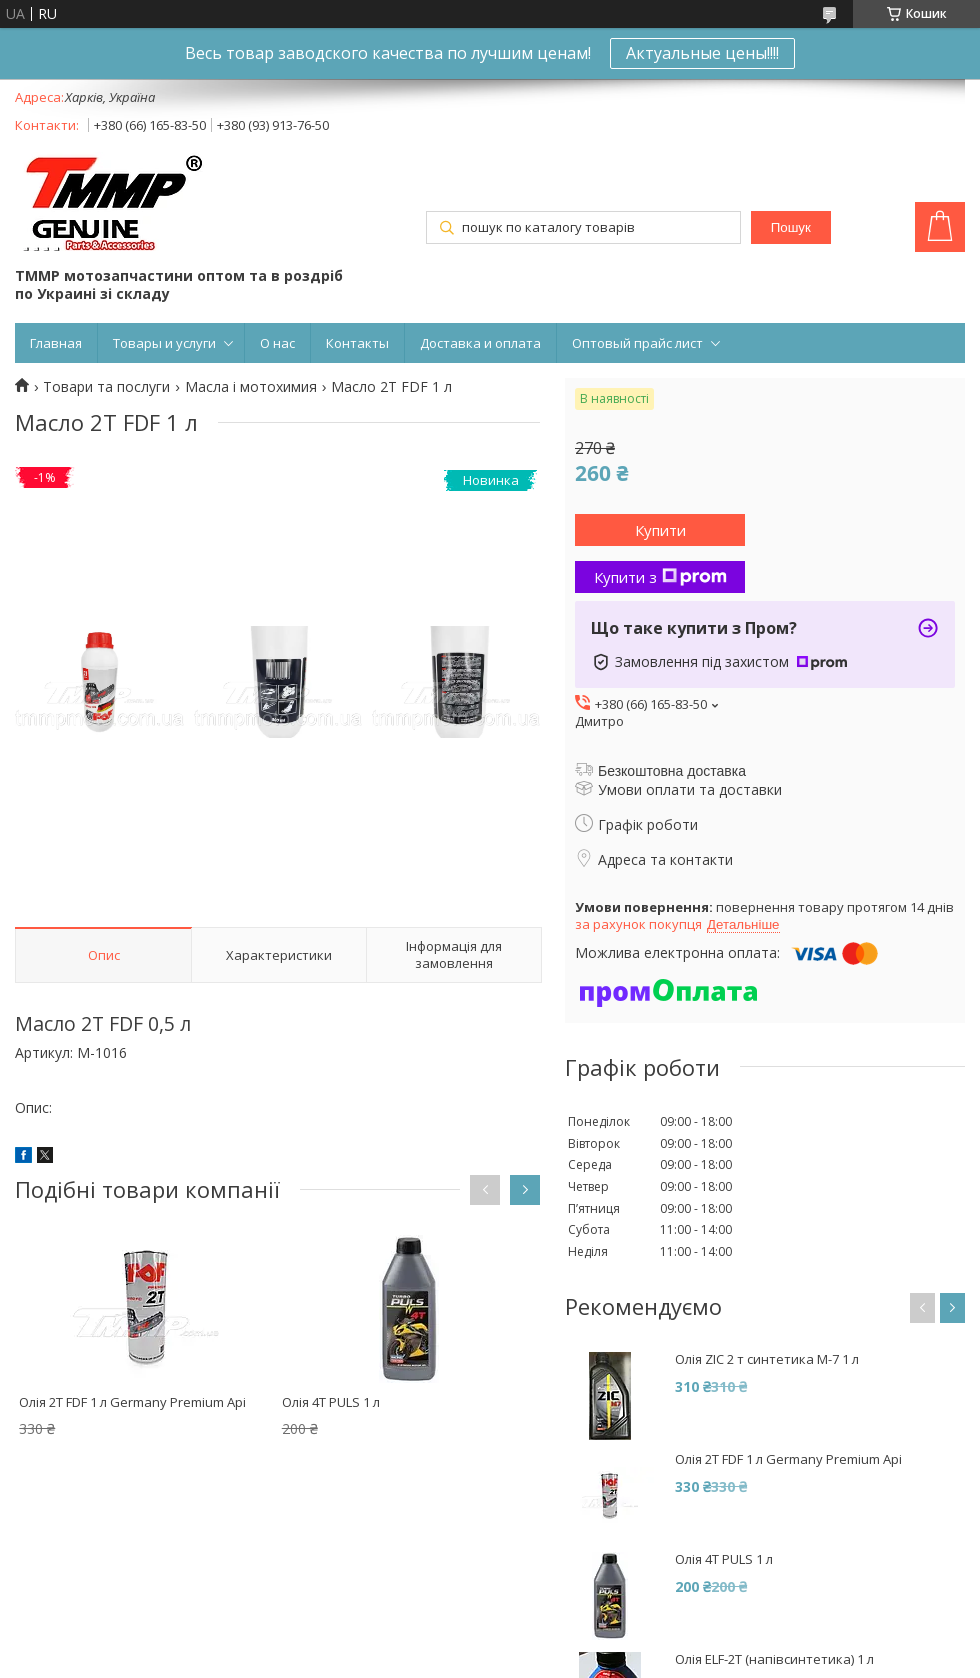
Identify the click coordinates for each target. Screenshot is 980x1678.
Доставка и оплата (480, 343)
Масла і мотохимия (251, 387)
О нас (277, 343)
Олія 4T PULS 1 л (331, 1402)
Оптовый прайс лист (637, 343)
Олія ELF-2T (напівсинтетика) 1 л (774, 1659)
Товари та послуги (106, 387)
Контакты (357, 343)
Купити (660, 530)
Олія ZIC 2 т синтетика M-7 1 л (767, 1359)
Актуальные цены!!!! (702, 53)
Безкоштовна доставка (672, 771)
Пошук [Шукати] (791, 227)
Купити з (660, 577)
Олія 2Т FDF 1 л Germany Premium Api (132, 1402)
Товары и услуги (164, 343)
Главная (56, 343)
